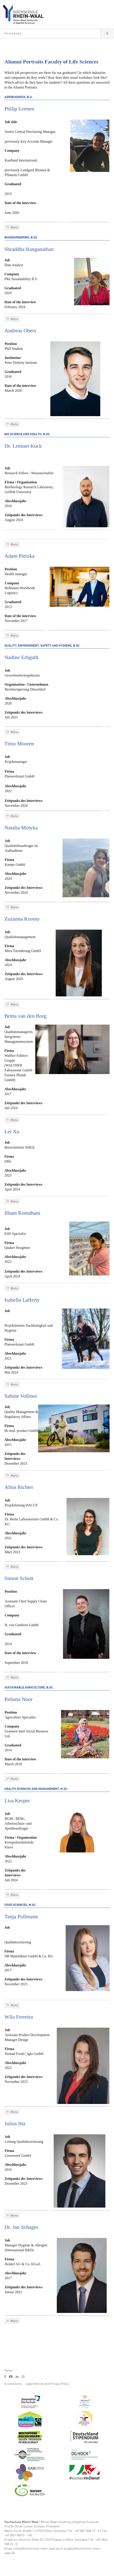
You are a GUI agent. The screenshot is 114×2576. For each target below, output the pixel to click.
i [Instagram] (23, 2376)
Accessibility (13, 2383)
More (14, 227)
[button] (50, 33)
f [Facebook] (5, 2376)
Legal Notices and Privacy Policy (47, 2383)
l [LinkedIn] (17, 2376)
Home (8, 2370)
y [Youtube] (10, 2376)
